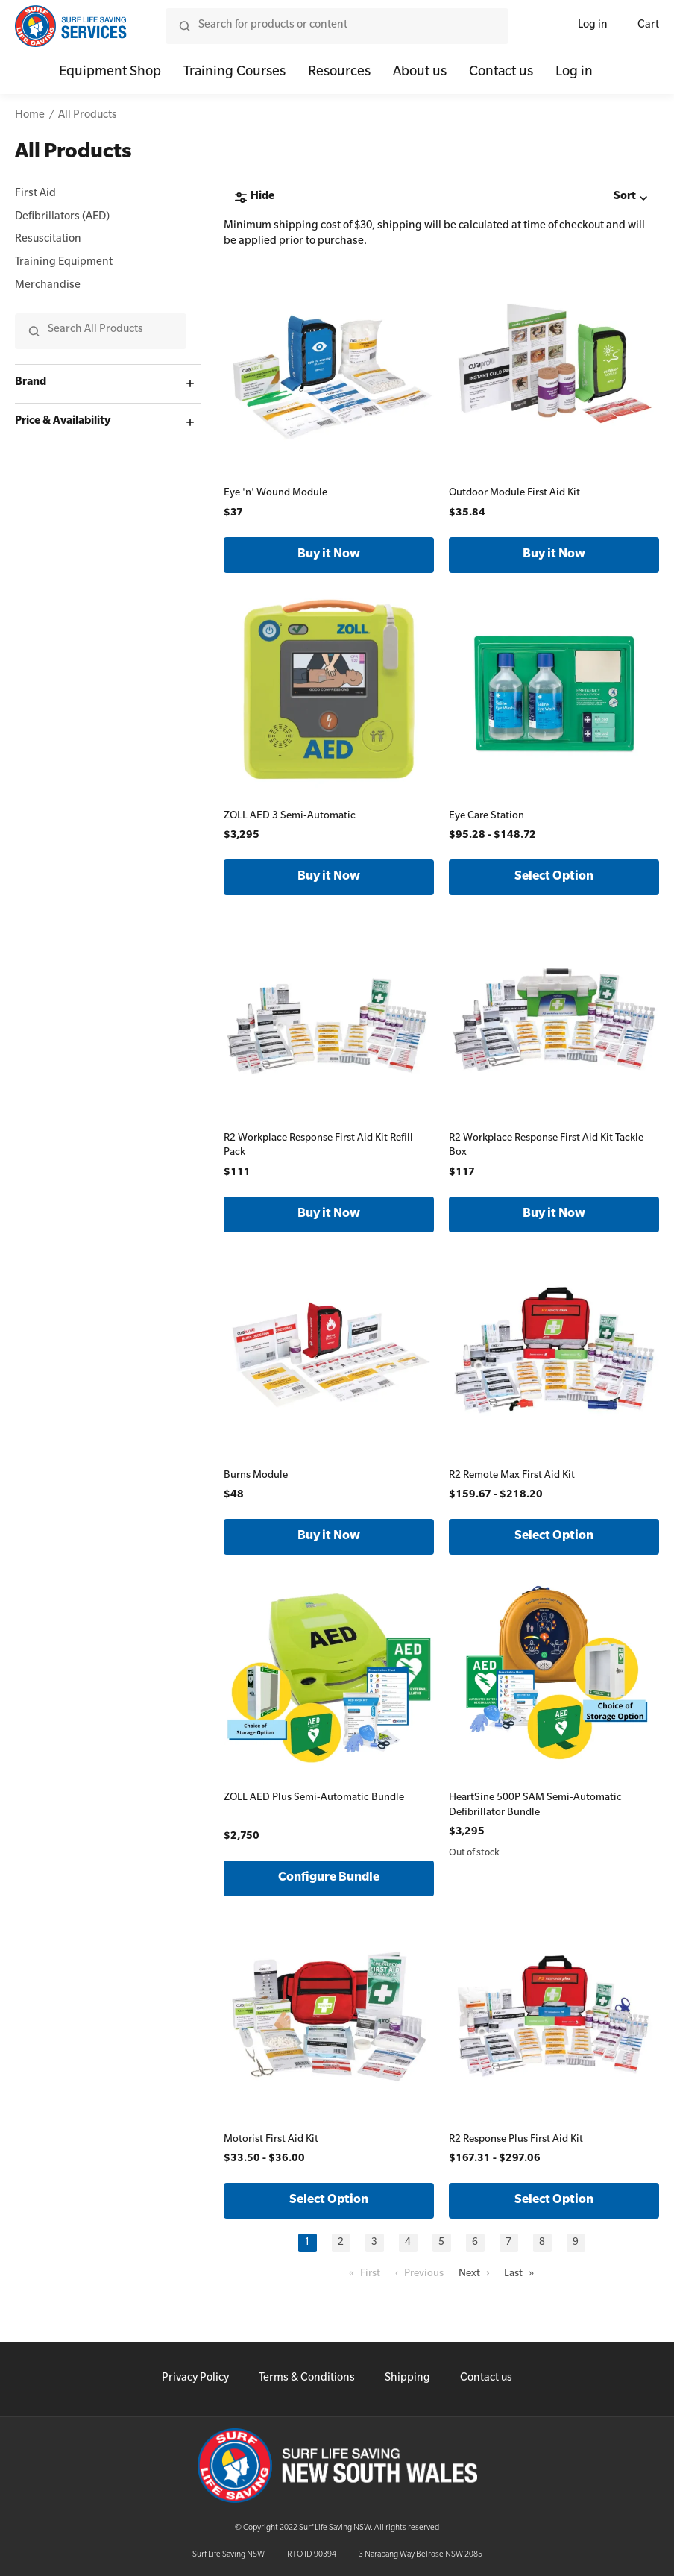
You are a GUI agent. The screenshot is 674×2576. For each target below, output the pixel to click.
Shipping (407, 2379)
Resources (339, 73)
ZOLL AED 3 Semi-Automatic (290, 816)
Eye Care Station (486, 816)
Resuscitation (48, 240)
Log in (593, 26)
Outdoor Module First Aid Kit (514, 493)
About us (420, 73)
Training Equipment (64, 263)
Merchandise (48, 286)
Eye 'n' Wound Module (275, 493)
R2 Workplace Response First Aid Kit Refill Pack (318, 1146)
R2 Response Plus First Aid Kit (516, 2140)
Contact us (501, 73)
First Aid (35, 195)
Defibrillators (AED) (62, 218)
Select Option (553, 877)
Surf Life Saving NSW (228, 2555)
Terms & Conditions (307, 2379)
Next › (474, 2274)
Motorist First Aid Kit (271, 2140)
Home (30, 116)
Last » (519, 2274)
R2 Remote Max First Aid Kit (512, 1476)
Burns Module (256, 1476)
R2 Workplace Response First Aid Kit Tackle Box (546, 1146)
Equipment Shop (110, 73)
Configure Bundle (328, 1878)
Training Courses (234, 73)
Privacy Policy (195, 2379)
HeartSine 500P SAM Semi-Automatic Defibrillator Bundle (535, 1806)
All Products (87, 116)
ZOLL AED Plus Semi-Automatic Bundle (314, 1798)
